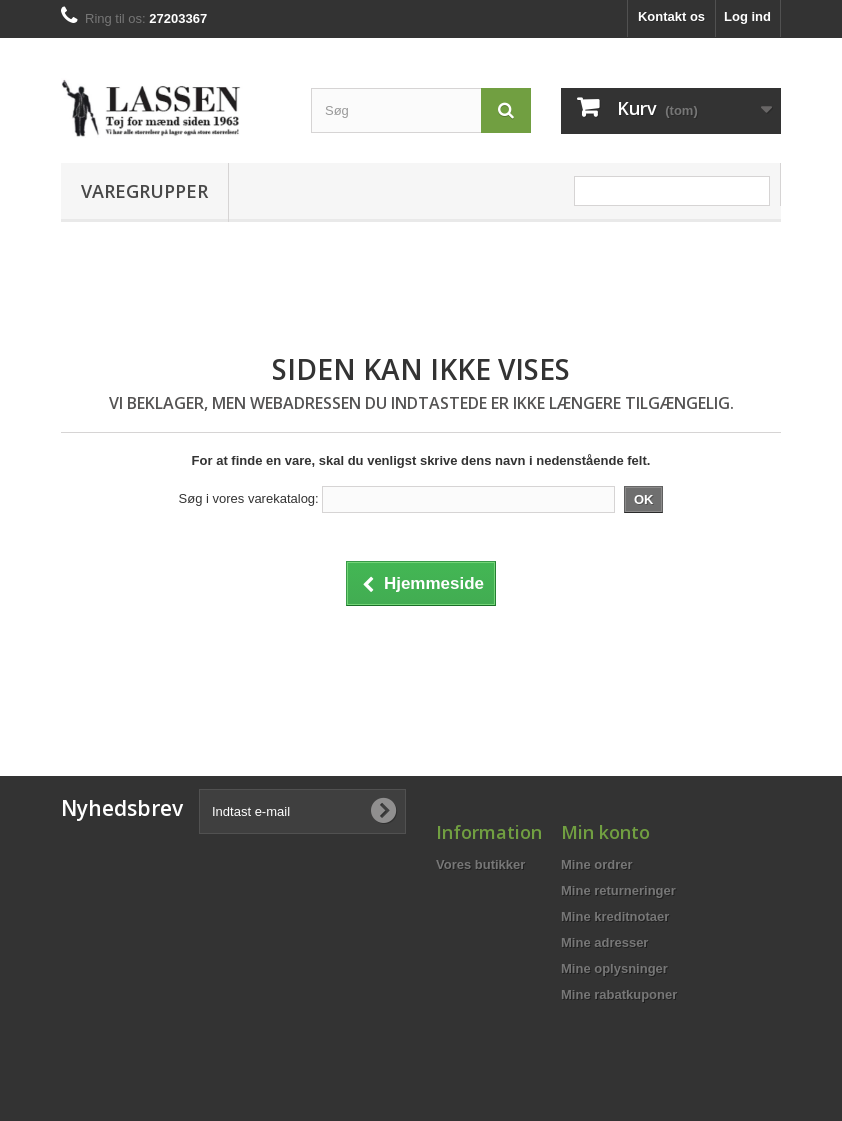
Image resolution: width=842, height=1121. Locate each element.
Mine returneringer (618, 890)
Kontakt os (671, 16)
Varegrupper (144, 191)
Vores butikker (480, 864)
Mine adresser (604, 942)
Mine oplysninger (614, 968)
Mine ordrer (597, 864)
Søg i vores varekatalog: (249, 498)
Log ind (747, 16)
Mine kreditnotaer (615, 916)
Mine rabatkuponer (619, 994)
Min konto (605, 832)
